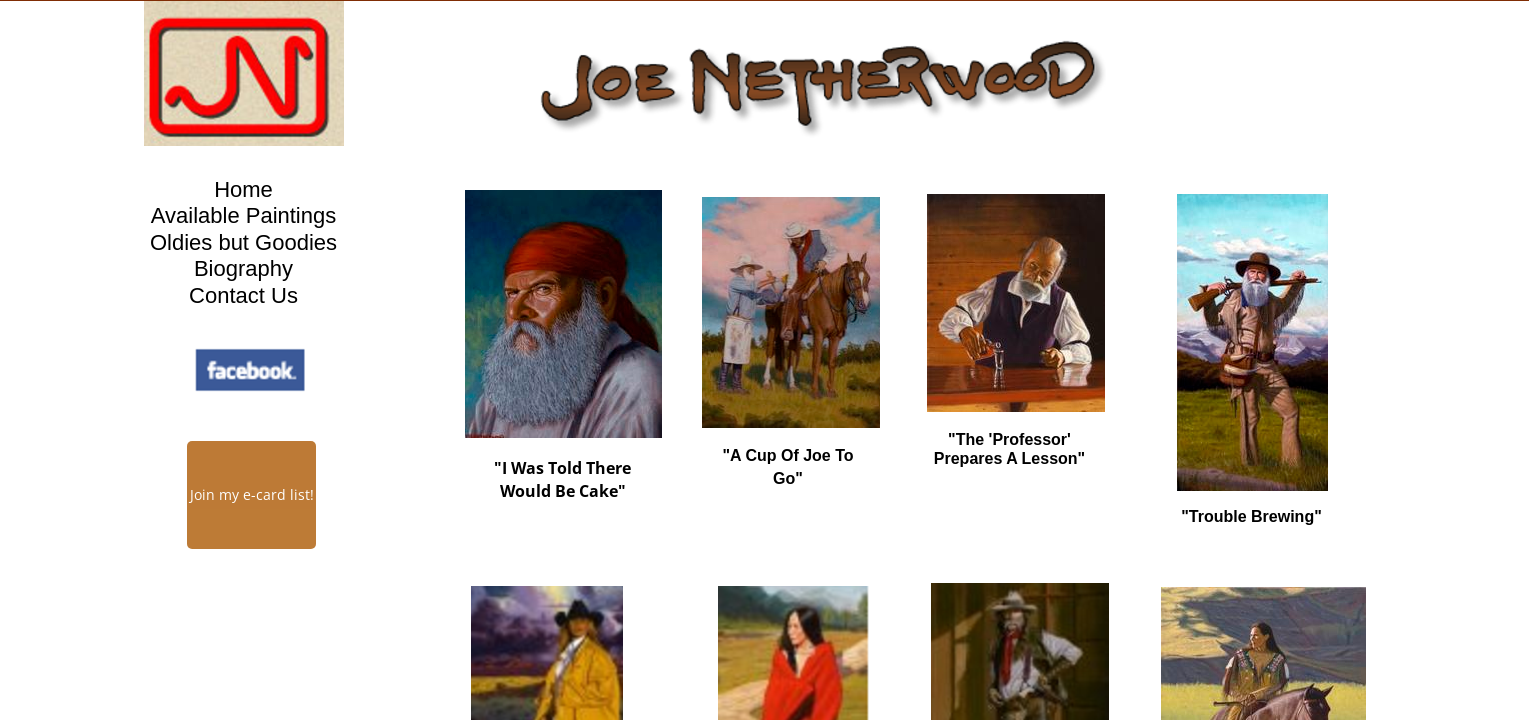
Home (243, 189)
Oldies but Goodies (243, 242)
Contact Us (243, 295)
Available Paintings (244, 215)
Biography (243, 268)
